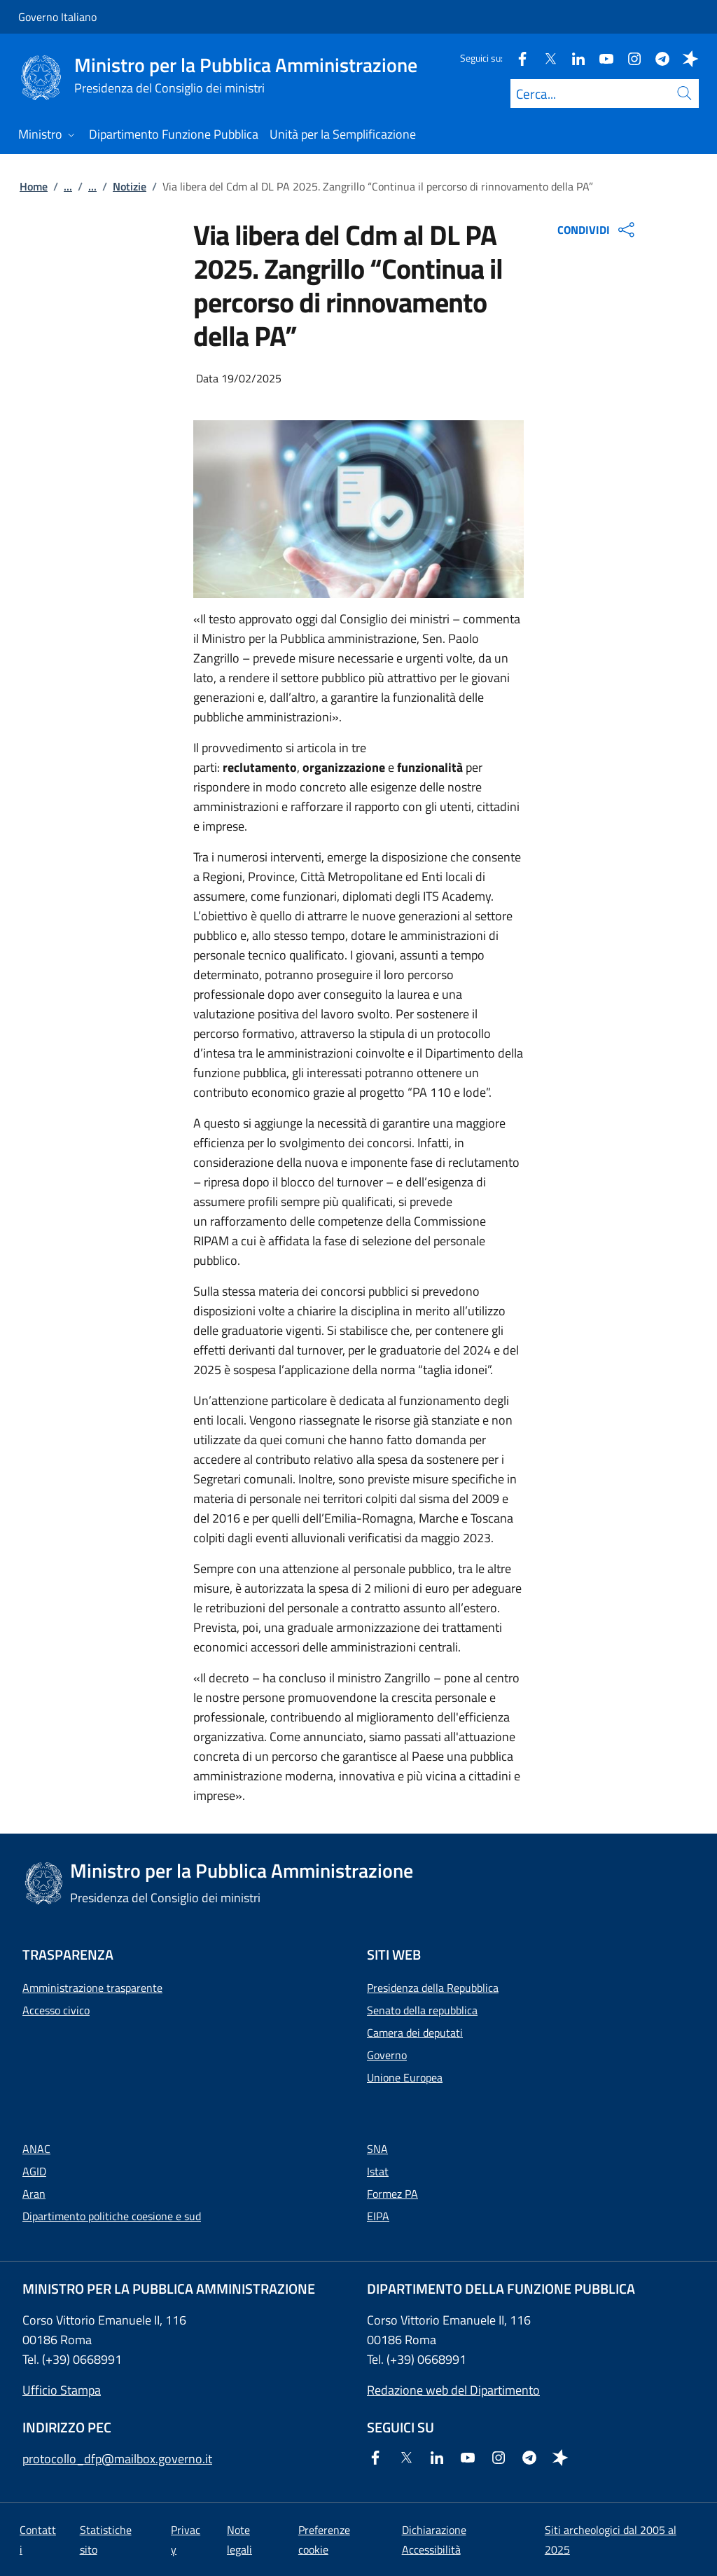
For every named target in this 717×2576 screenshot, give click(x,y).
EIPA (378, 2216)
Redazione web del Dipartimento (453, 2390)
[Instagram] (629, 57)
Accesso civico (56, 2010)
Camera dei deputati (415, 2032)
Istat (378, 2171)
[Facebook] (517, 57)
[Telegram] (657, 57)
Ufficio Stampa (61, 2390)
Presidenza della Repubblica (433, 1987)
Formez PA (392, 2193)
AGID (34, 2171)
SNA (377, 2148)
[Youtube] (601, 57)
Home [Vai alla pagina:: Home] (34, 186)
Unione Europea (405, 2077)
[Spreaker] (685, 57)
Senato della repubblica (422, 2010)
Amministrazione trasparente (92, 1987)
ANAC (36, 2148)
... (68, 186)
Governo (387, 2055)
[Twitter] (545, 57)
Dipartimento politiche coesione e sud (111, 2216)
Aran (34, 2193)
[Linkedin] (573, 57)
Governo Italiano (57, 16)
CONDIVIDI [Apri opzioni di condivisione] (597, 230)
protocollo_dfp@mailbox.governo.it (117, 2458)
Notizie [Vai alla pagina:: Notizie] (129, 186)
